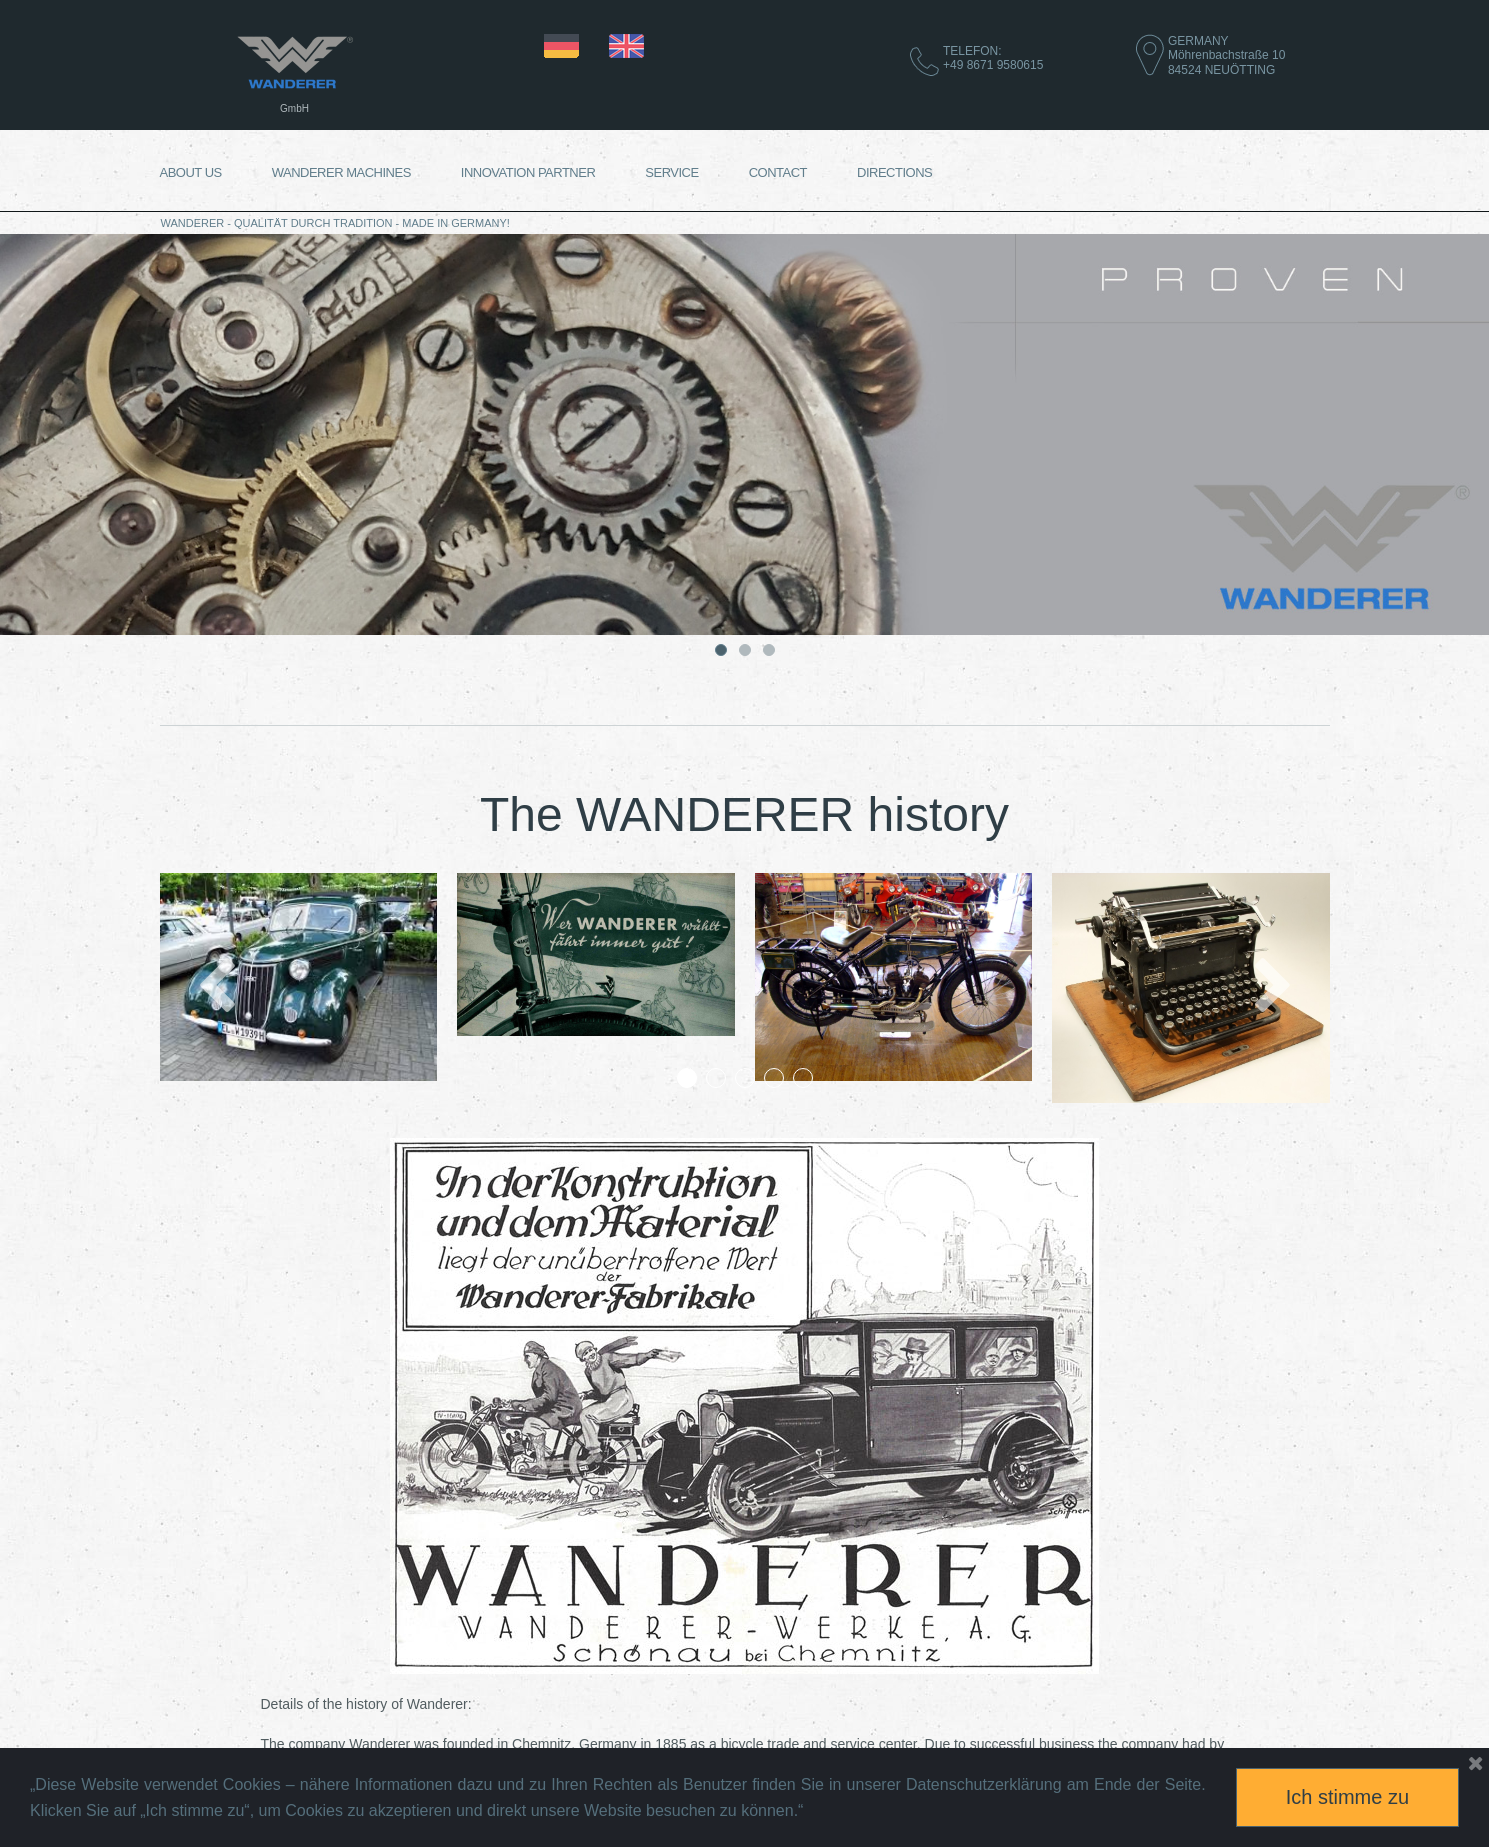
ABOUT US (191, 172)
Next (1273, 988)
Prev (215, 988)
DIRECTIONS (894, 172)
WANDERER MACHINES (341, 172)
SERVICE (671, 172)
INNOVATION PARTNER (528, 172)
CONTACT (778, 172)
